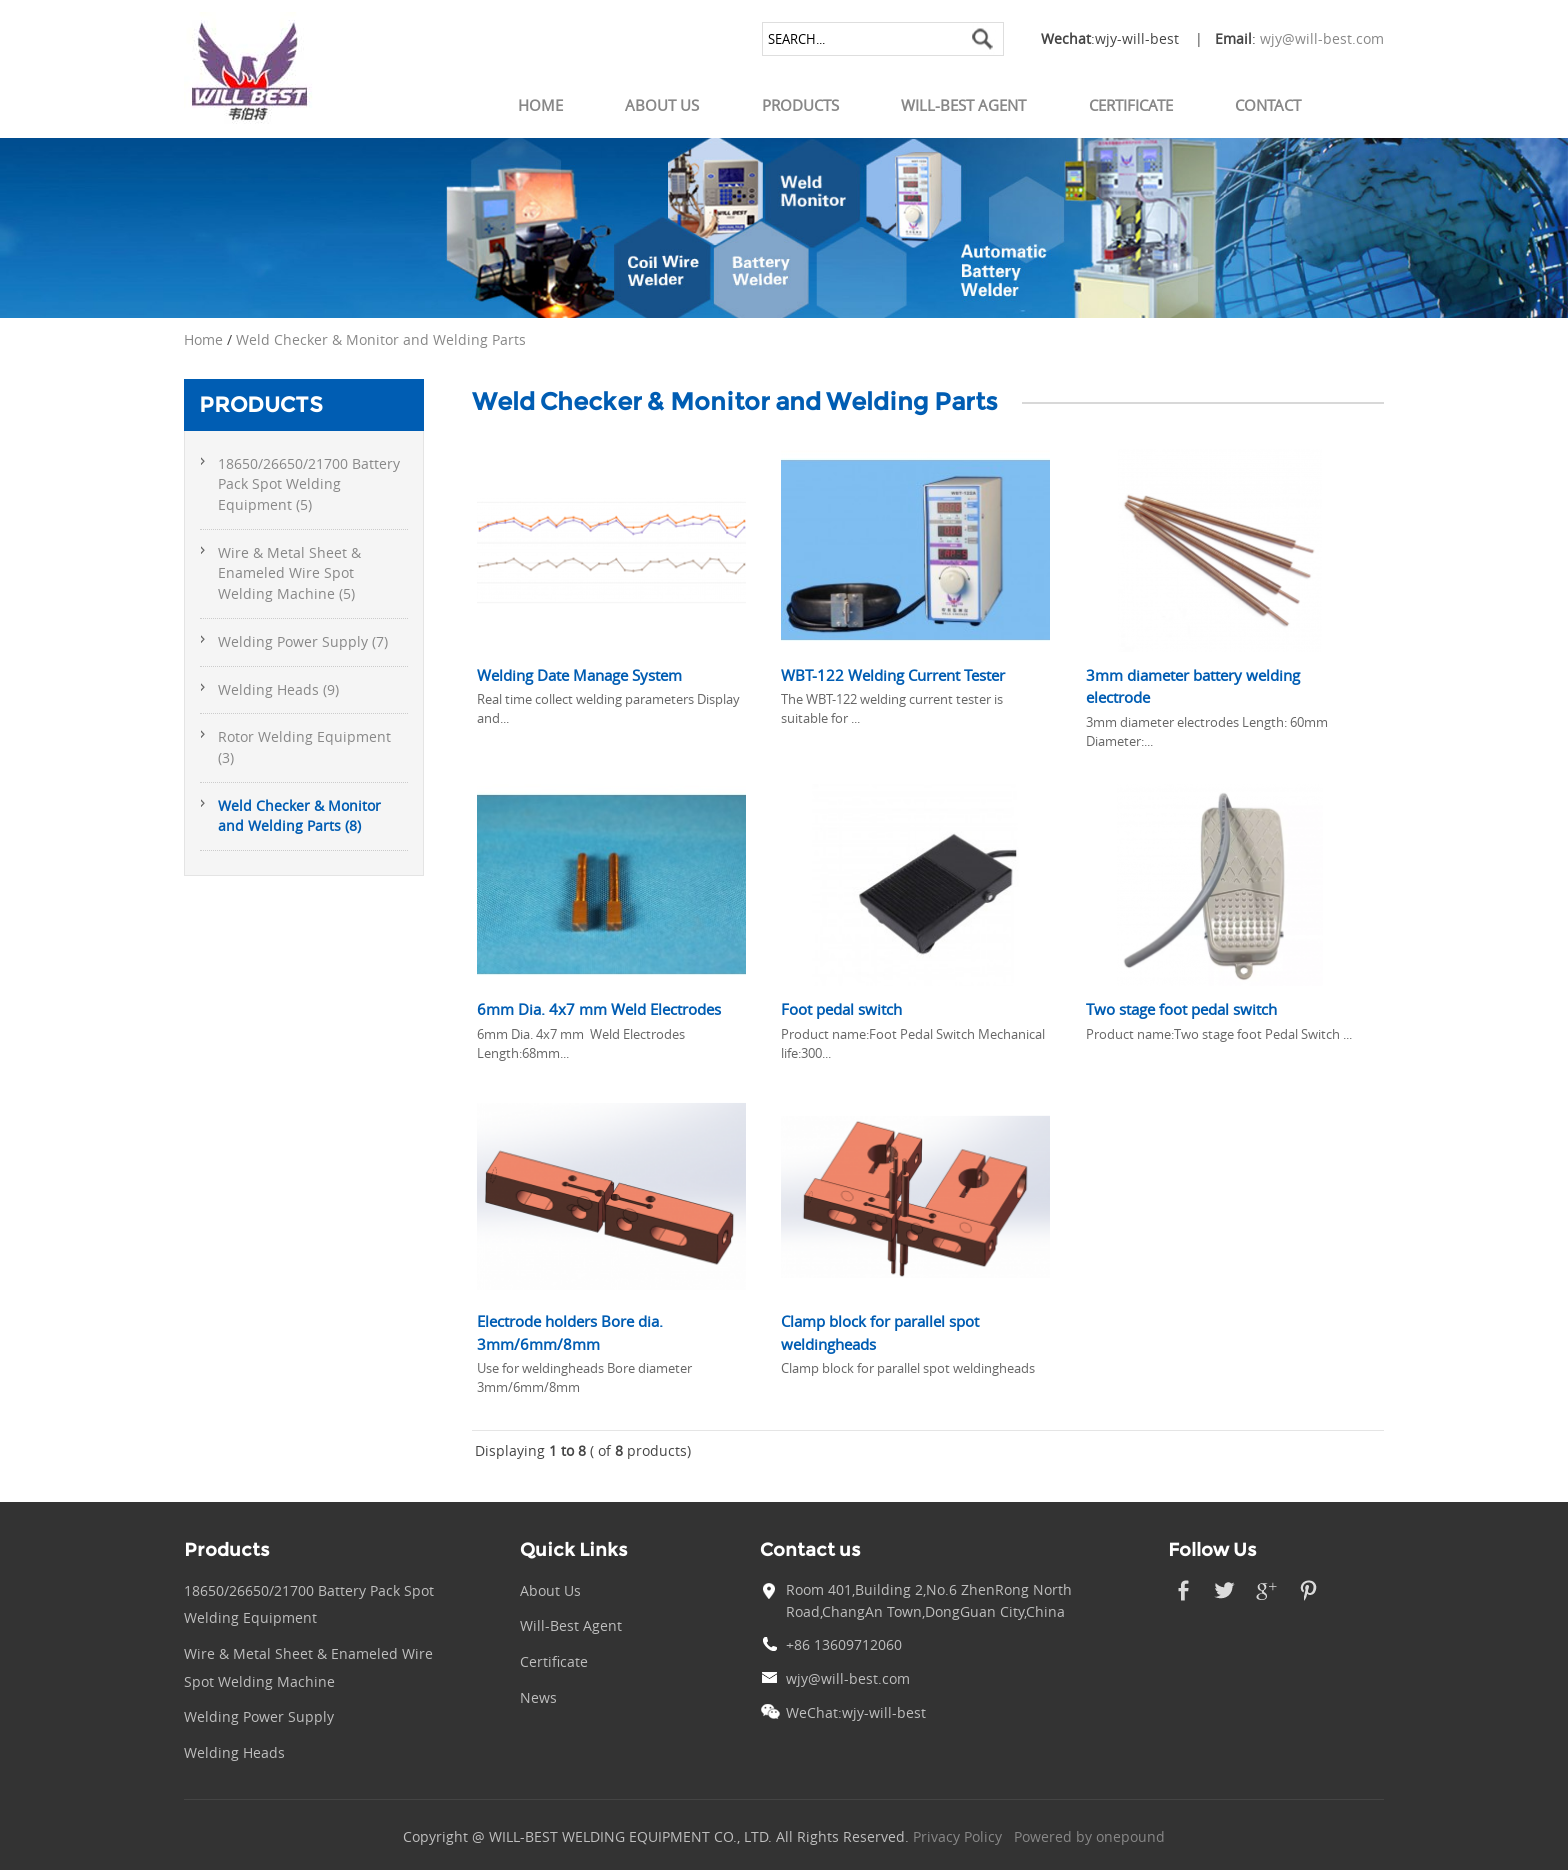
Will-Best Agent (963, 105)
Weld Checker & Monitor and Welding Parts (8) (299, 816)
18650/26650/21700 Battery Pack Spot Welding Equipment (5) (309, 484)
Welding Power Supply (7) (303, 642)
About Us (662, 105)
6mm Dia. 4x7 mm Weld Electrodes (599, 1009)
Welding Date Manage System (579, 675)
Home (540, 105)
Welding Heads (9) (278, 690)
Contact (1268, 105)
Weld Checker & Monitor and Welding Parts (381, 340)
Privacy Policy (957, 1837)
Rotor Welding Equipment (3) (304, 747)
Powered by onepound (1089, 1837)
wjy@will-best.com (1322, 39)
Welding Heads (234, 1753)
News (538, 1698)
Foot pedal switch (841, 1009)
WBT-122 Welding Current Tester (893, 675)
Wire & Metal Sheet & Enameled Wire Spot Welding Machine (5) (289, 573)
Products (800, 105)
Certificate (1131, 105)
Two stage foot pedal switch (1181, 1009)
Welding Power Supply (259, 1717)
